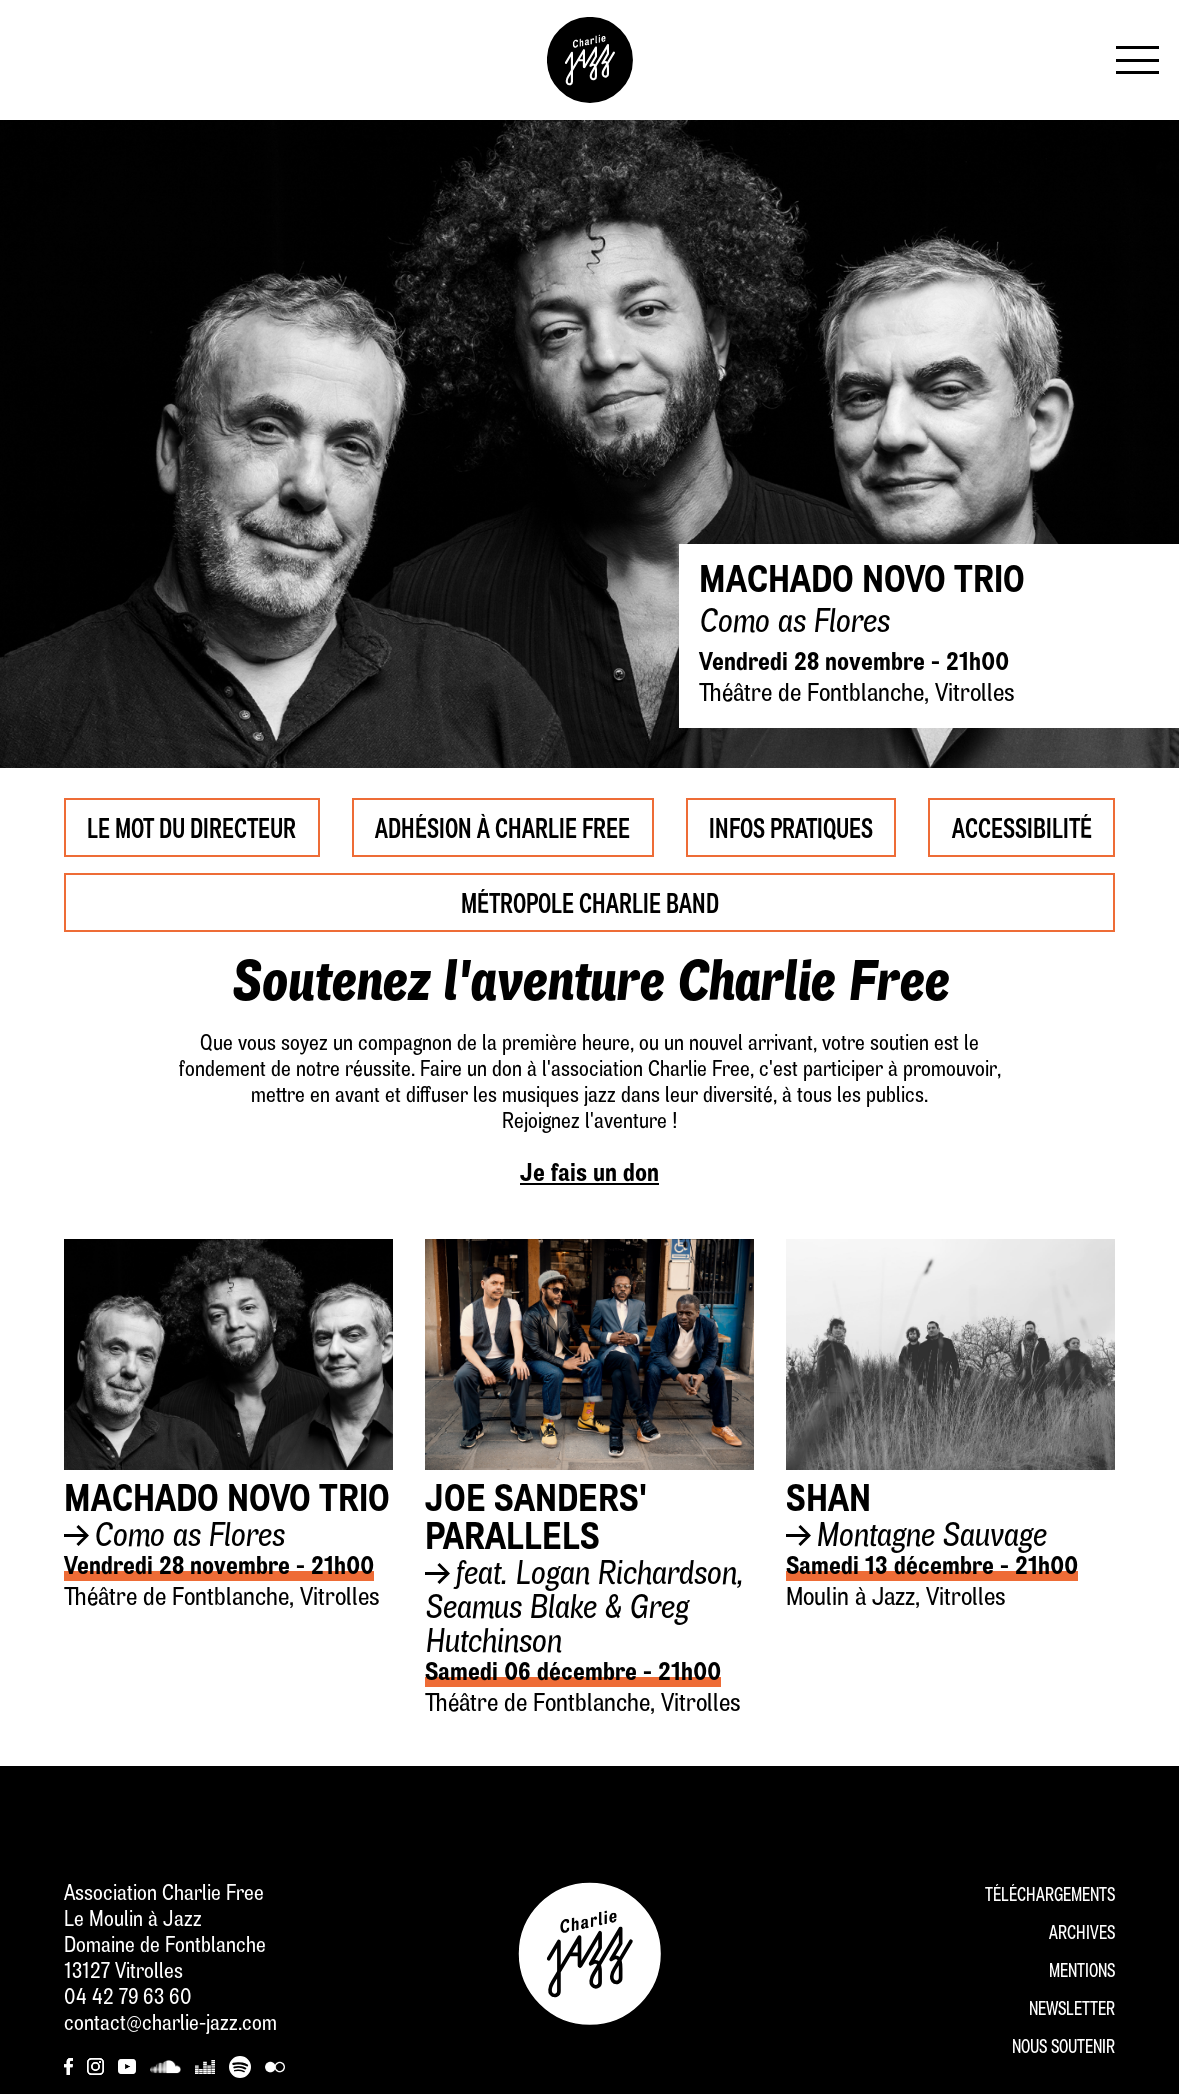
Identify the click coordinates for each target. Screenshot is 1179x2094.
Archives (1082, 1934)
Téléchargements (1050, 1896)
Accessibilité (1021, 827)
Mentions (1082, 1972)
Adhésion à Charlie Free (503, 827)
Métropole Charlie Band (589, 902)
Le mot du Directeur (192, 827)
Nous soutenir (1063, 2048)
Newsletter (1072, 2010)
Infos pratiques (791, 827)
